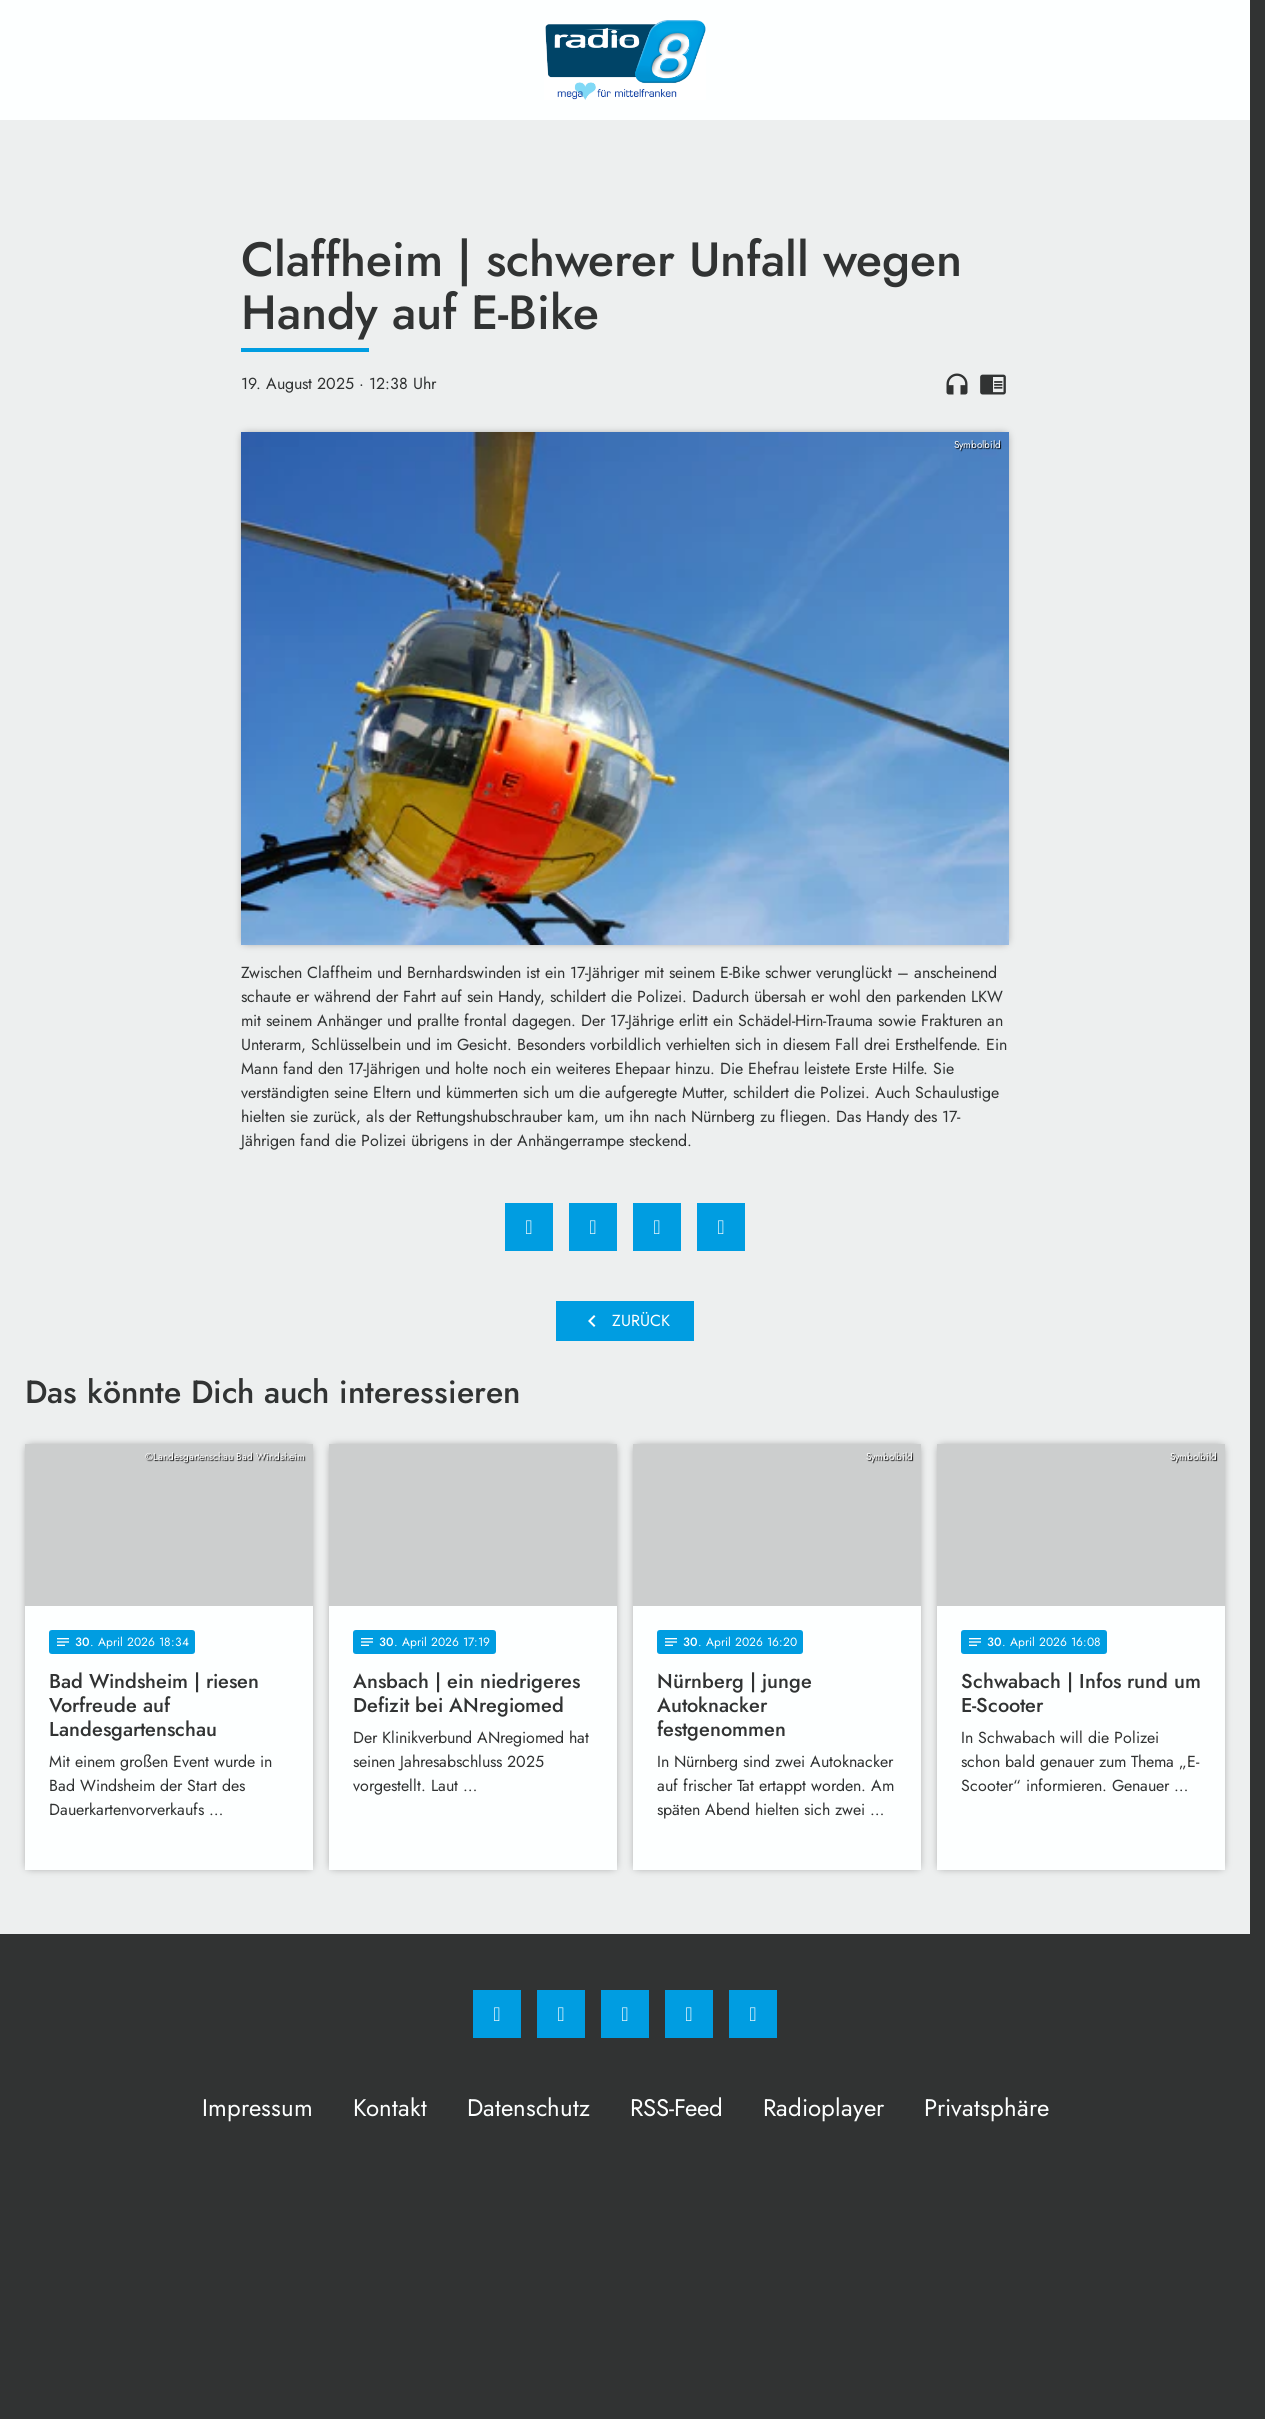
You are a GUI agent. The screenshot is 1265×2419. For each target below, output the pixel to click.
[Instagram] (561, 2014)
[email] (753, 2014)
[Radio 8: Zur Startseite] (625, 60)
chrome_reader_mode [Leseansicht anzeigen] (993, 384)
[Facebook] (497, 2014)
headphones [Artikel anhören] (957, 384)
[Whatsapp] (625, 2014)
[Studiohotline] (689, 2014)
